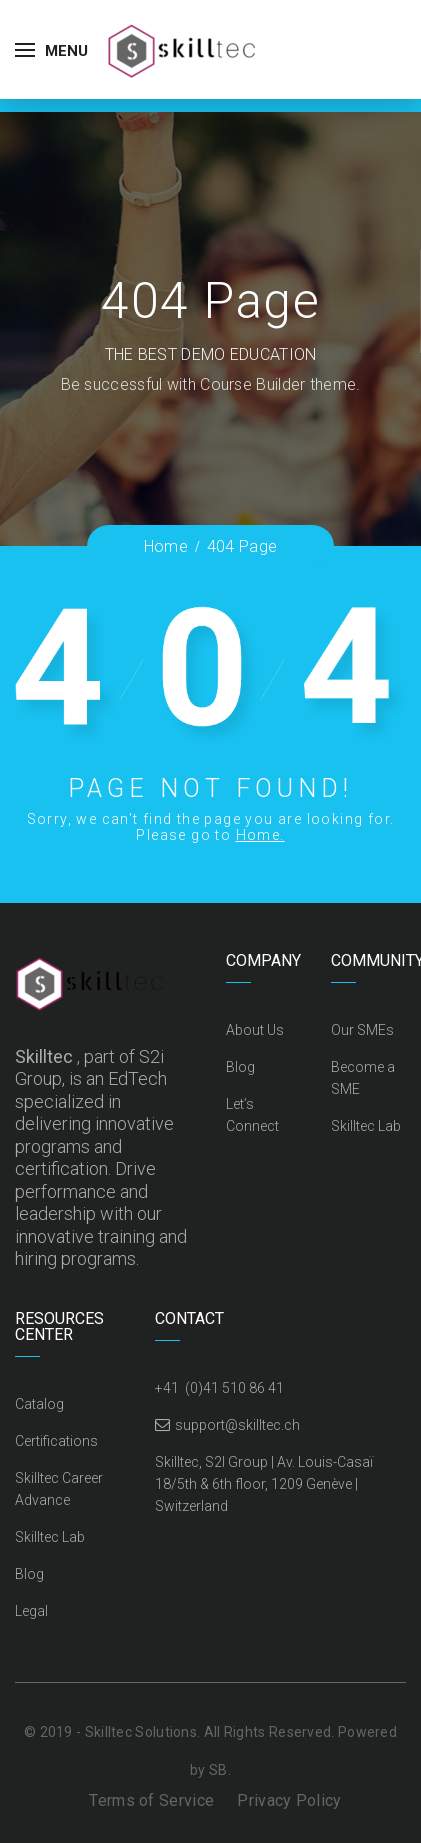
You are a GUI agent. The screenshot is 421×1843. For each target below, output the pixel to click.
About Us (255, 1030)
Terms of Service (151, 1800)
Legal (31, 1611)
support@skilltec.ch (237, 1425)
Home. (260, 835)
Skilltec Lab (366, 1126)
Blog (240, 1067)
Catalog (39, 1404)
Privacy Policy (289, 1800)
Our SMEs (362, 1030)
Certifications (56, 1441)
